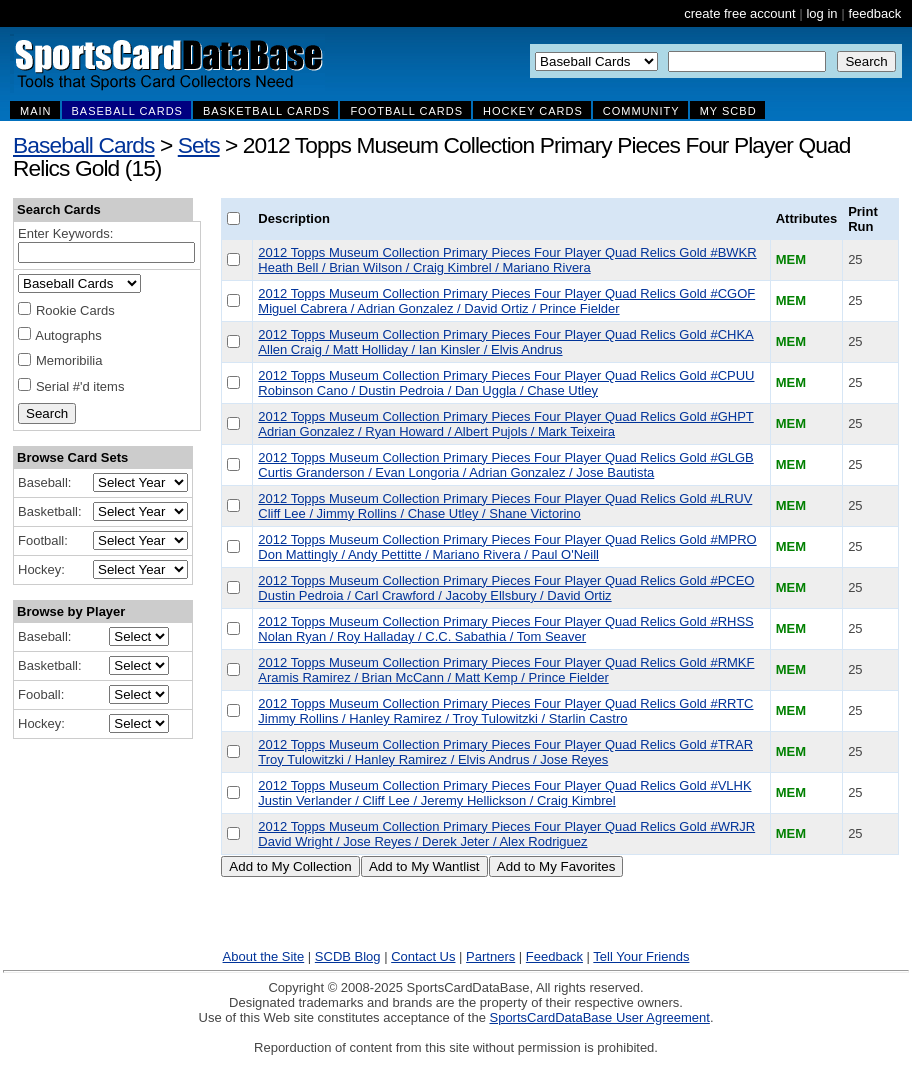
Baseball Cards (84, 145)
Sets (199, 145)
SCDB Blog (348, 956)
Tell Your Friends (641, 956)
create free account (739, 13)
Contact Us (423, 956)
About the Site (264, 956)
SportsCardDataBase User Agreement (599, 1017)
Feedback (554, 956)
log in (821, 13)
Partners (490, 956)
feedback (874, 13)
